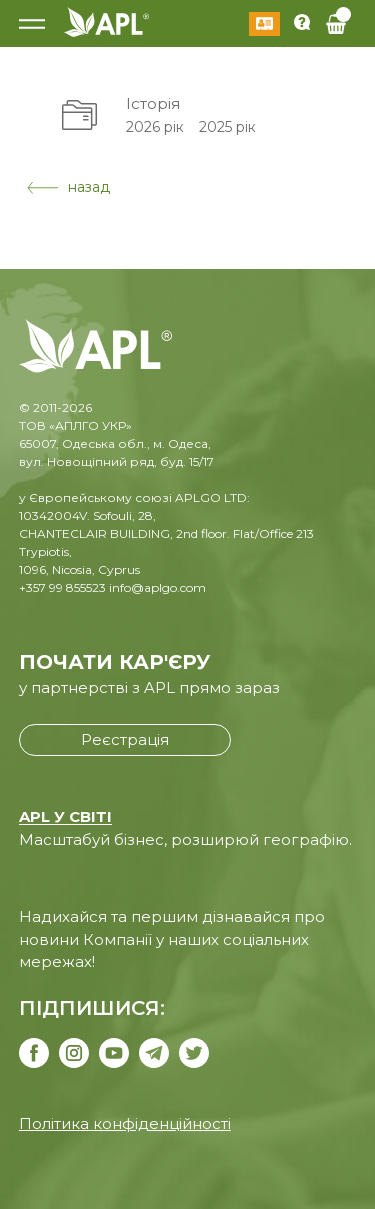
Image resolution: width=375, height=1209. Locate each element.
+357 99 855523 (62, 587)
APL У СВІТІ (65, 816)
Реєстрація (125, 739)
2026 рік (155, 127)
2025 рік (227, 127)
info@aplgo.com (157, 587)
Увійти (264, 24)
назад (68, 187)
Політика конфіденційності (125, 1123)
